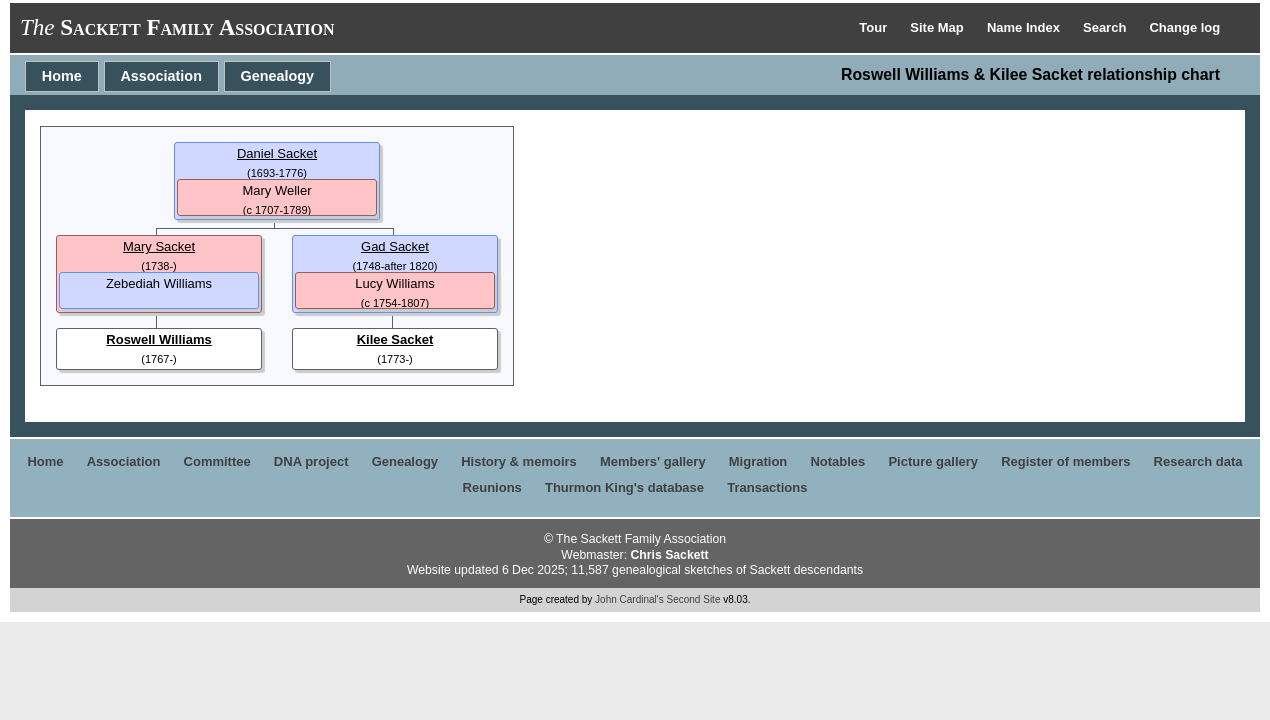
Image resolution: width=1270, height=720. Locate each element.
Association (161, 76)
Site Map (938, 27)
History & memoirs (519, 461)
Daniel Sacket (277, 153)
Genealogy (278, 76)
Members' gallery (653, 461)
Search (1106, 27)
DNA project (311, 461)
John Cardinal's (629, 599)
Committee (217, 461)
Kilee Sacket (395, 339)
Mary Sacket (159, 246)
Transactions (767, 487)
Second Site (694, 599)
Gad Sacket (395, 246)
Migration (758, 461)
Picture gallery (933, 461)
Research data (1198, 461)
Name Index (1025, 27)
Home (62, 76)
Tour (875, 27)
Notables (837, 461)
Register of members (1065, 461)
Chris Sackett (669, 555)
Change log (1184, 27)
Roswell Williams (158, 339)
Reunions (492, 487)
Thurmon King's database (624, 487)
